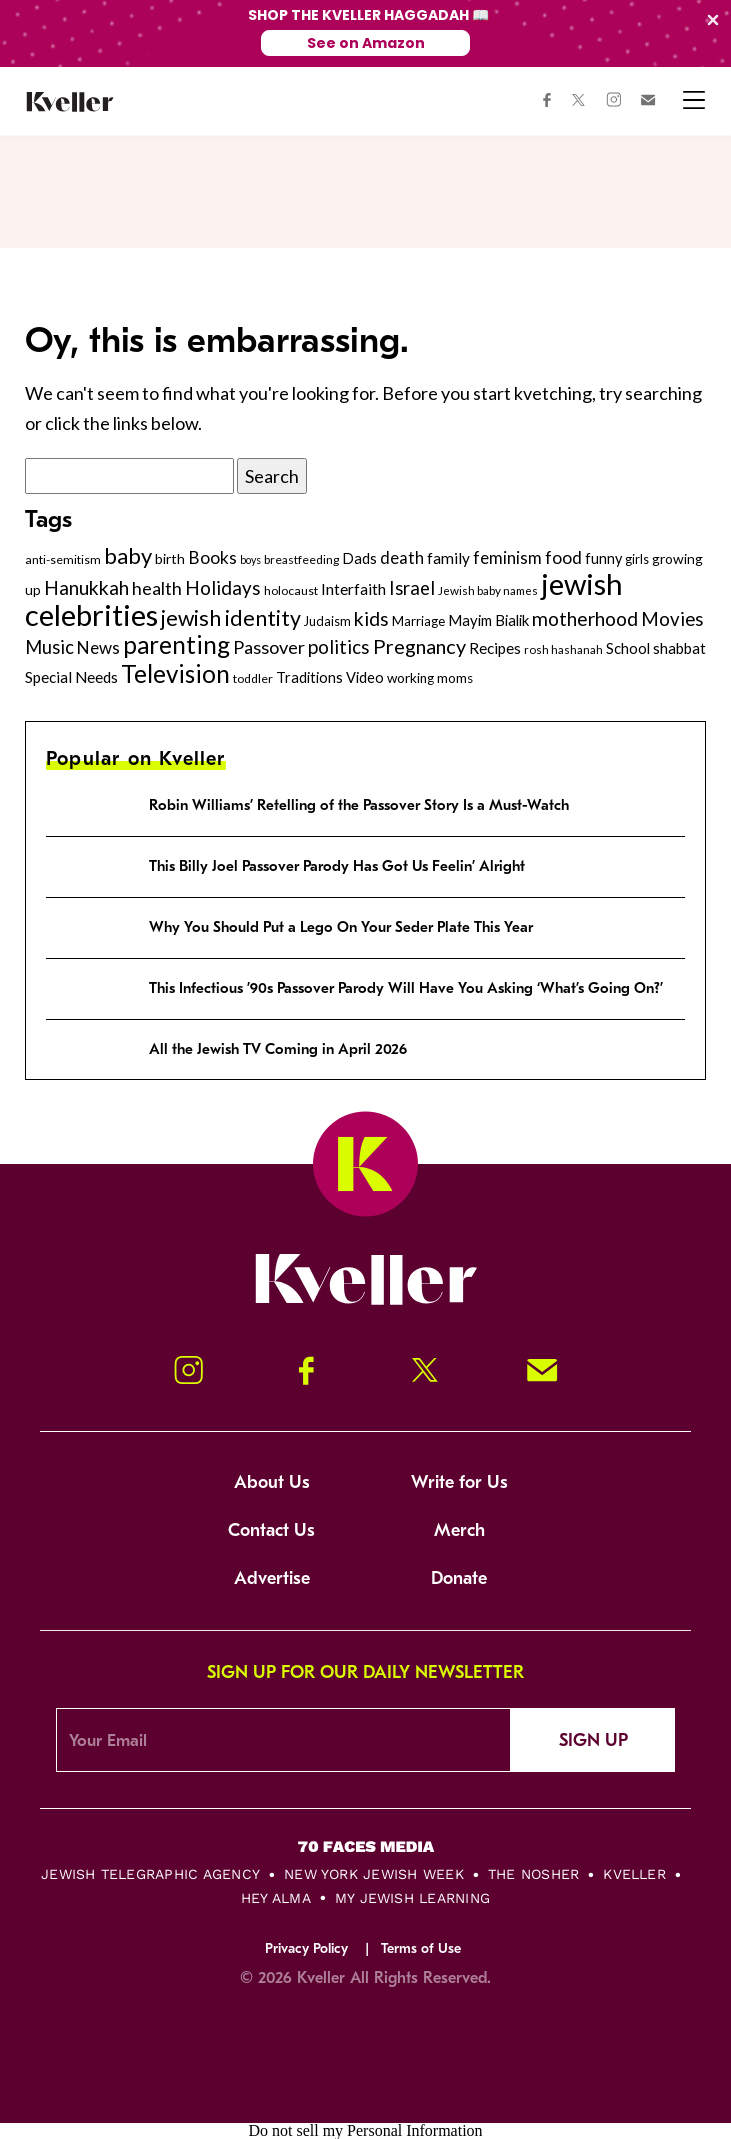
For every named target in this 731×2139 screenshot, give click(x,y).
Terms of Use (421, 1948)
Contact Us (271, 1530)
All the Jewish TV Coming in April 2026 (278, 1049)
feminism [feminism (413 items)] (507, 557)
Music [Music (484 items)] (49, 647)
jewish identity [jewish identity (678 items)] (231, 618)
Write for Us (459, 1482)
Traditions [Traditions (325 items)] (309, 677)
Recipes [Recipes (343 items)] (495, 648)
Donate (459, 1578)
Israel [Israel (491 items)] (412, 588)
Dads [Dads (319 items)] (359, 558)
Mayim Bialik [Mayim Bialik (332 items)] (488, 620)
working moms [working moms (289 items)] (430, 678)
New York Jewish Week (374, 1874)
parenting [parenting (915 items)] (176, 644)
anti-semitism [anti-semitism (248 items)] (63, 559)
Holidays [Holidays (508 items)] (223, 587)
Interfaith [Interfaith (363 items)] (353, 589)
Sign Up (593, 1740)
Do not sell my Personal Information (365, 2131)
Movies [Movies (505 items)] (672, 619)
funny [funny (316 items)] (603, 558)
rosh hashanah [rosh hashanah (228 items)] (563, 649)
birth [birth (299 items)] (170, 558)
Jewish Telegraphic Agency (150, 1874)
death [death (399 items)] (402, 558)
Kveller (634, 1874)
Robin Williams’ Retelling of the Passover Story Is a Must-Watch (359, 805)
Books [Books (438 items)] (212, 557)
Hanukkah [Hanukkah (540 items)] (86, 587)
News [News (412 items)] (98, 647)
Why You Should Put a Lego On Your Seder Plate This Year (341, 927)
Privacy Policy (306, 1948)
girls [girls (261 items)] (637, 559)
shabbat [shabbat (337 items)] (679, 648)
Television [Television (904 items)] (175, 673)
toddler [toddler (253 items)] (253, 678)
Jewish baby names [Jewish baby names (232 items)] (488, 590)
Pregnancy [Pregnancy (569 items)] (419, 646)
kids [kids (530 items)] (371, 618)
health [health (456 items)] (157, 588)
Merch (459, 1530)
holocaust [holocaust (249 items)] (291, 590)
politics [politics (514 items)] (339, 646)
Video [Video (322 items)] (365, 677)
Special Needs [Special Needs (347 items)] (71, 677)
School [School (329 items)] (628, 648)
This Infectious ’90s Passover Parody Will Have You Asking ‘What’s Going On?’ (406, 988)
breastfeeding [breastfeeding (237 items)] (301, 559)
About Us (272, 1482)
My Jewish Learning (412, 1898)
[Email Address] (283, 1740)
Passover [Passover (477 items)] (269, 647)
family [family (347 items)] (448, 558)
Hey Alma (276, 1898)
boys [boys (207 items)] (250, 559)
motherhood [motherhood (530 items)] (585, 618)
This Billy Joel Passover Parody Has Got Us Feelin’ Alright (337, 866)
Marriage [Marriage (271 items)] (418, 621)
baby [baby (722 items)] (128, 555)
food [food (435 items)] (563, 557)
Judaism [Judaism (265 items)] (327, 621)
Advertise (272, 1578)
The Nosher (533, 1874)
